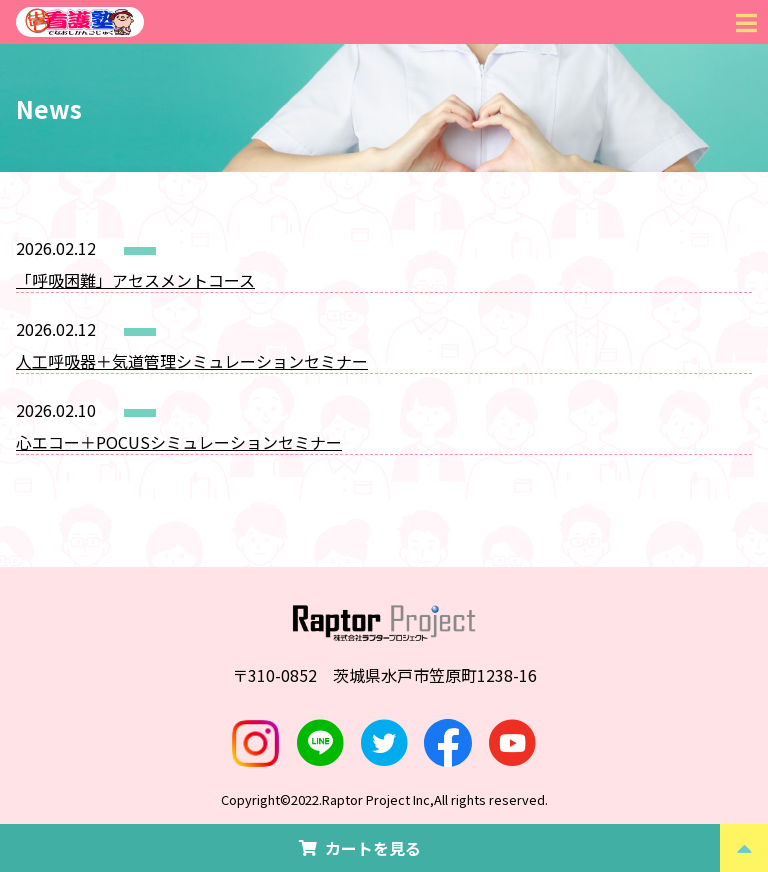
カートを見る (360, 848)
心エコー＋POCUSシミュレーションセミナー (179, 442)
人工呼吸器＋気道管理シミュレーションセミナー (192, 361)
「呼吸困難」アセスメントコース (135, 280)
